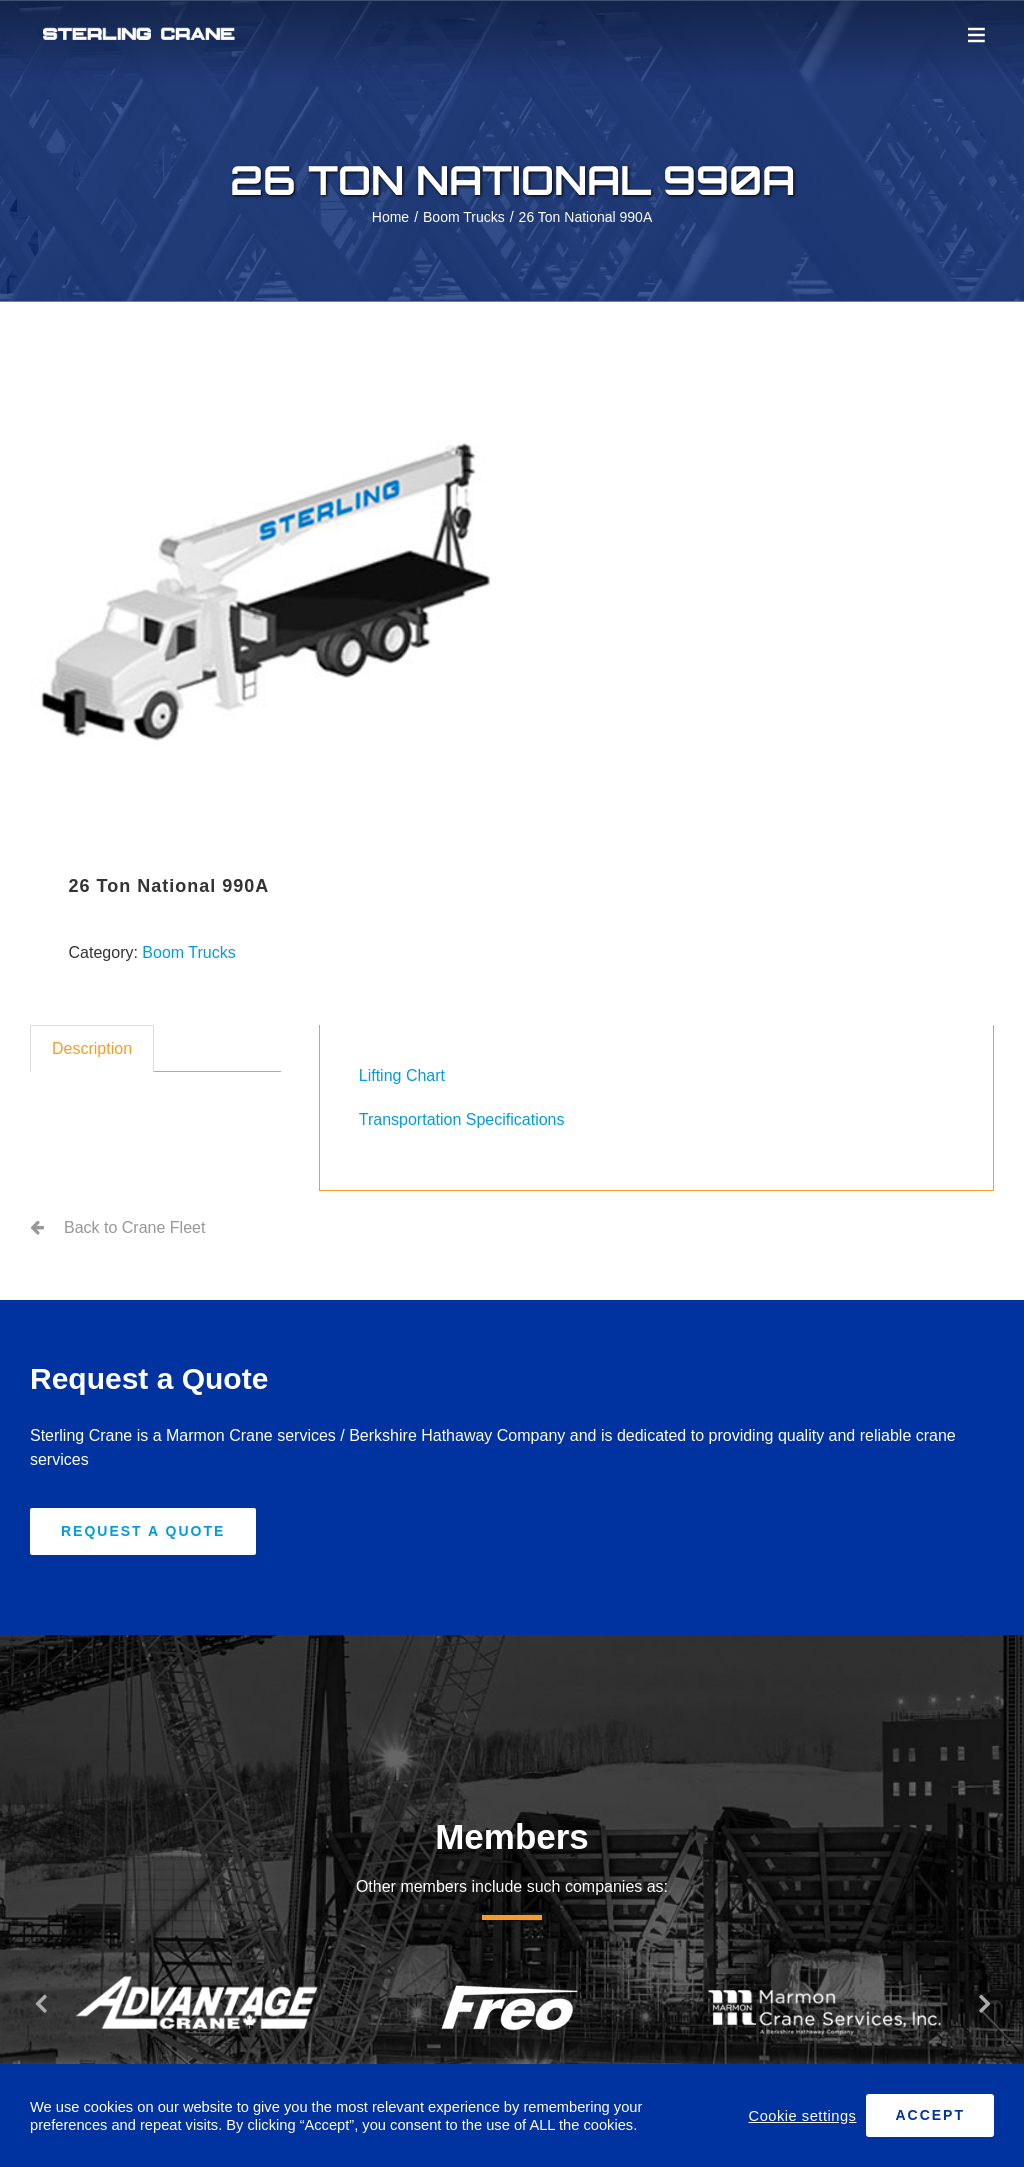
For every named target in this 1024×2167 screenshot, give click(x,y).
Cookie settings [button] (803, 2116)
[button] (40, 2003)
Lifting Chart (402, 1075)
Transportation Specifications (462, 1119)
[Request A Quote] (143, 1531)
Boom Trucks (188, 952)
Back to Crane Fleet (134, 1227)
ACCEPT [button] (930, 2115)
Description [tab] (92, 1048)
